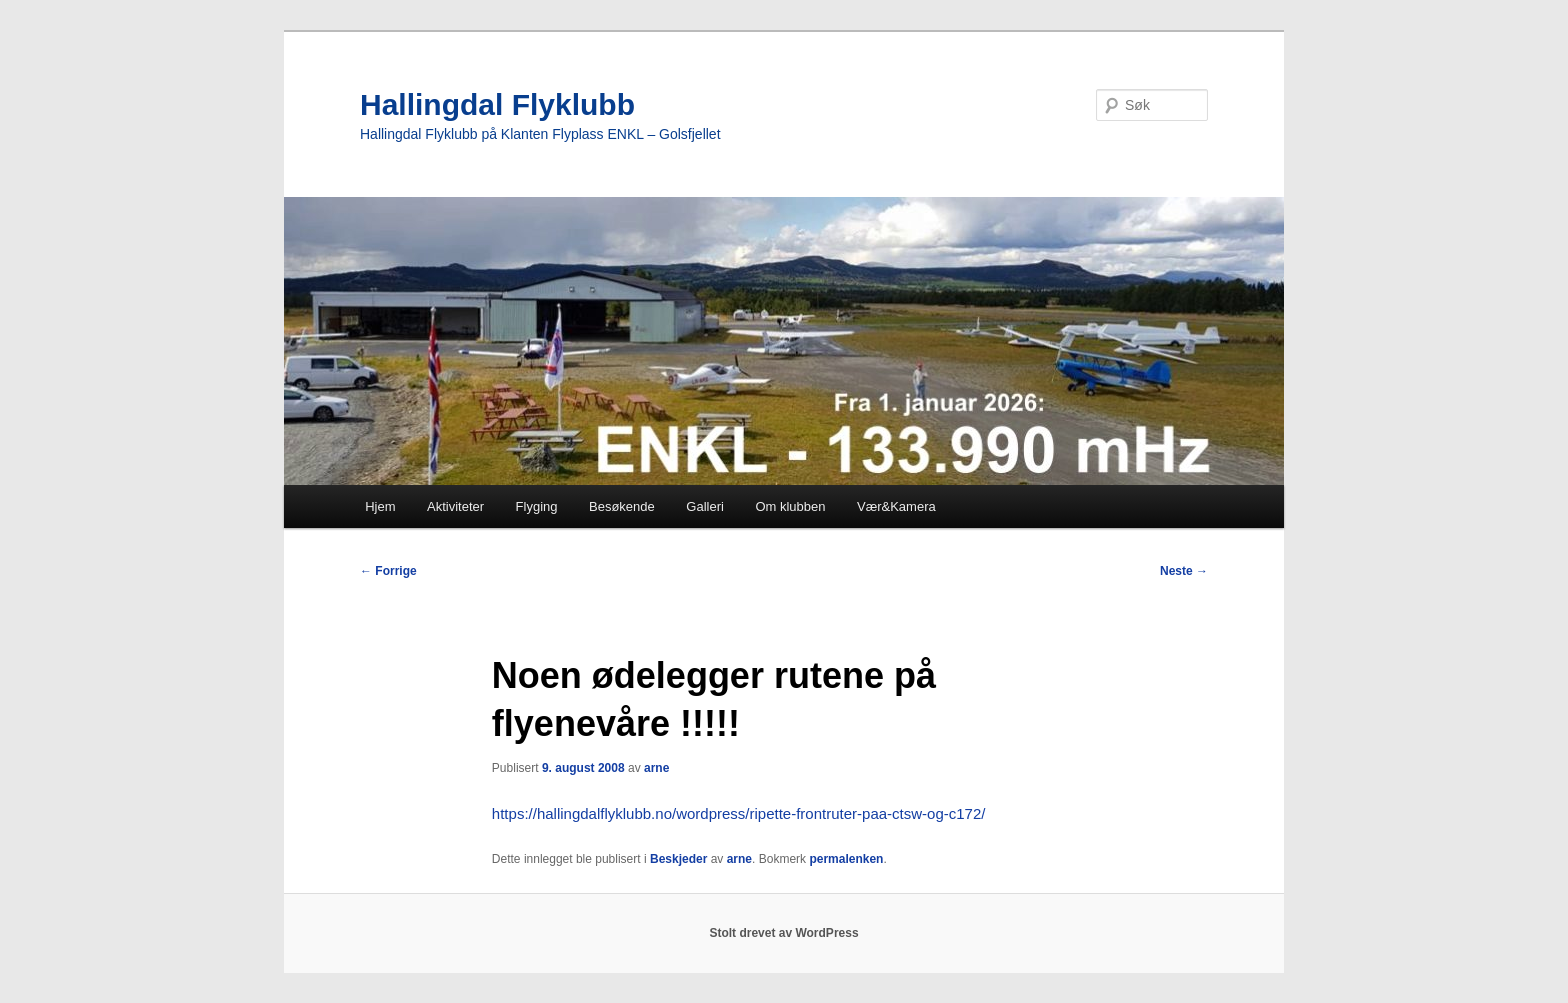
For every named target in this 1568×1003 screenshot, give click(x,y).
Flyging (537, 506)
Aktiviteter (455, 506)
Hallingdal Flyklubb (497, 104)
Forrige (388, 571)
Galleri (705, 506)
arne (656, 768)
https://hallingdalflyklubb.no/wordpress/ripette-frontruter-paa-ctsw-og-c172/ (739, 813)
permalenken (846, 859)
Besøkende (622, 506)
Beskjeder (678, 859)
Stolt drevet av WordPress (783, 933)
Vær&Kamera (896, 506)
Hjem (380, 506)
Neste (1184, 571)
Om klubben (790, 506)
